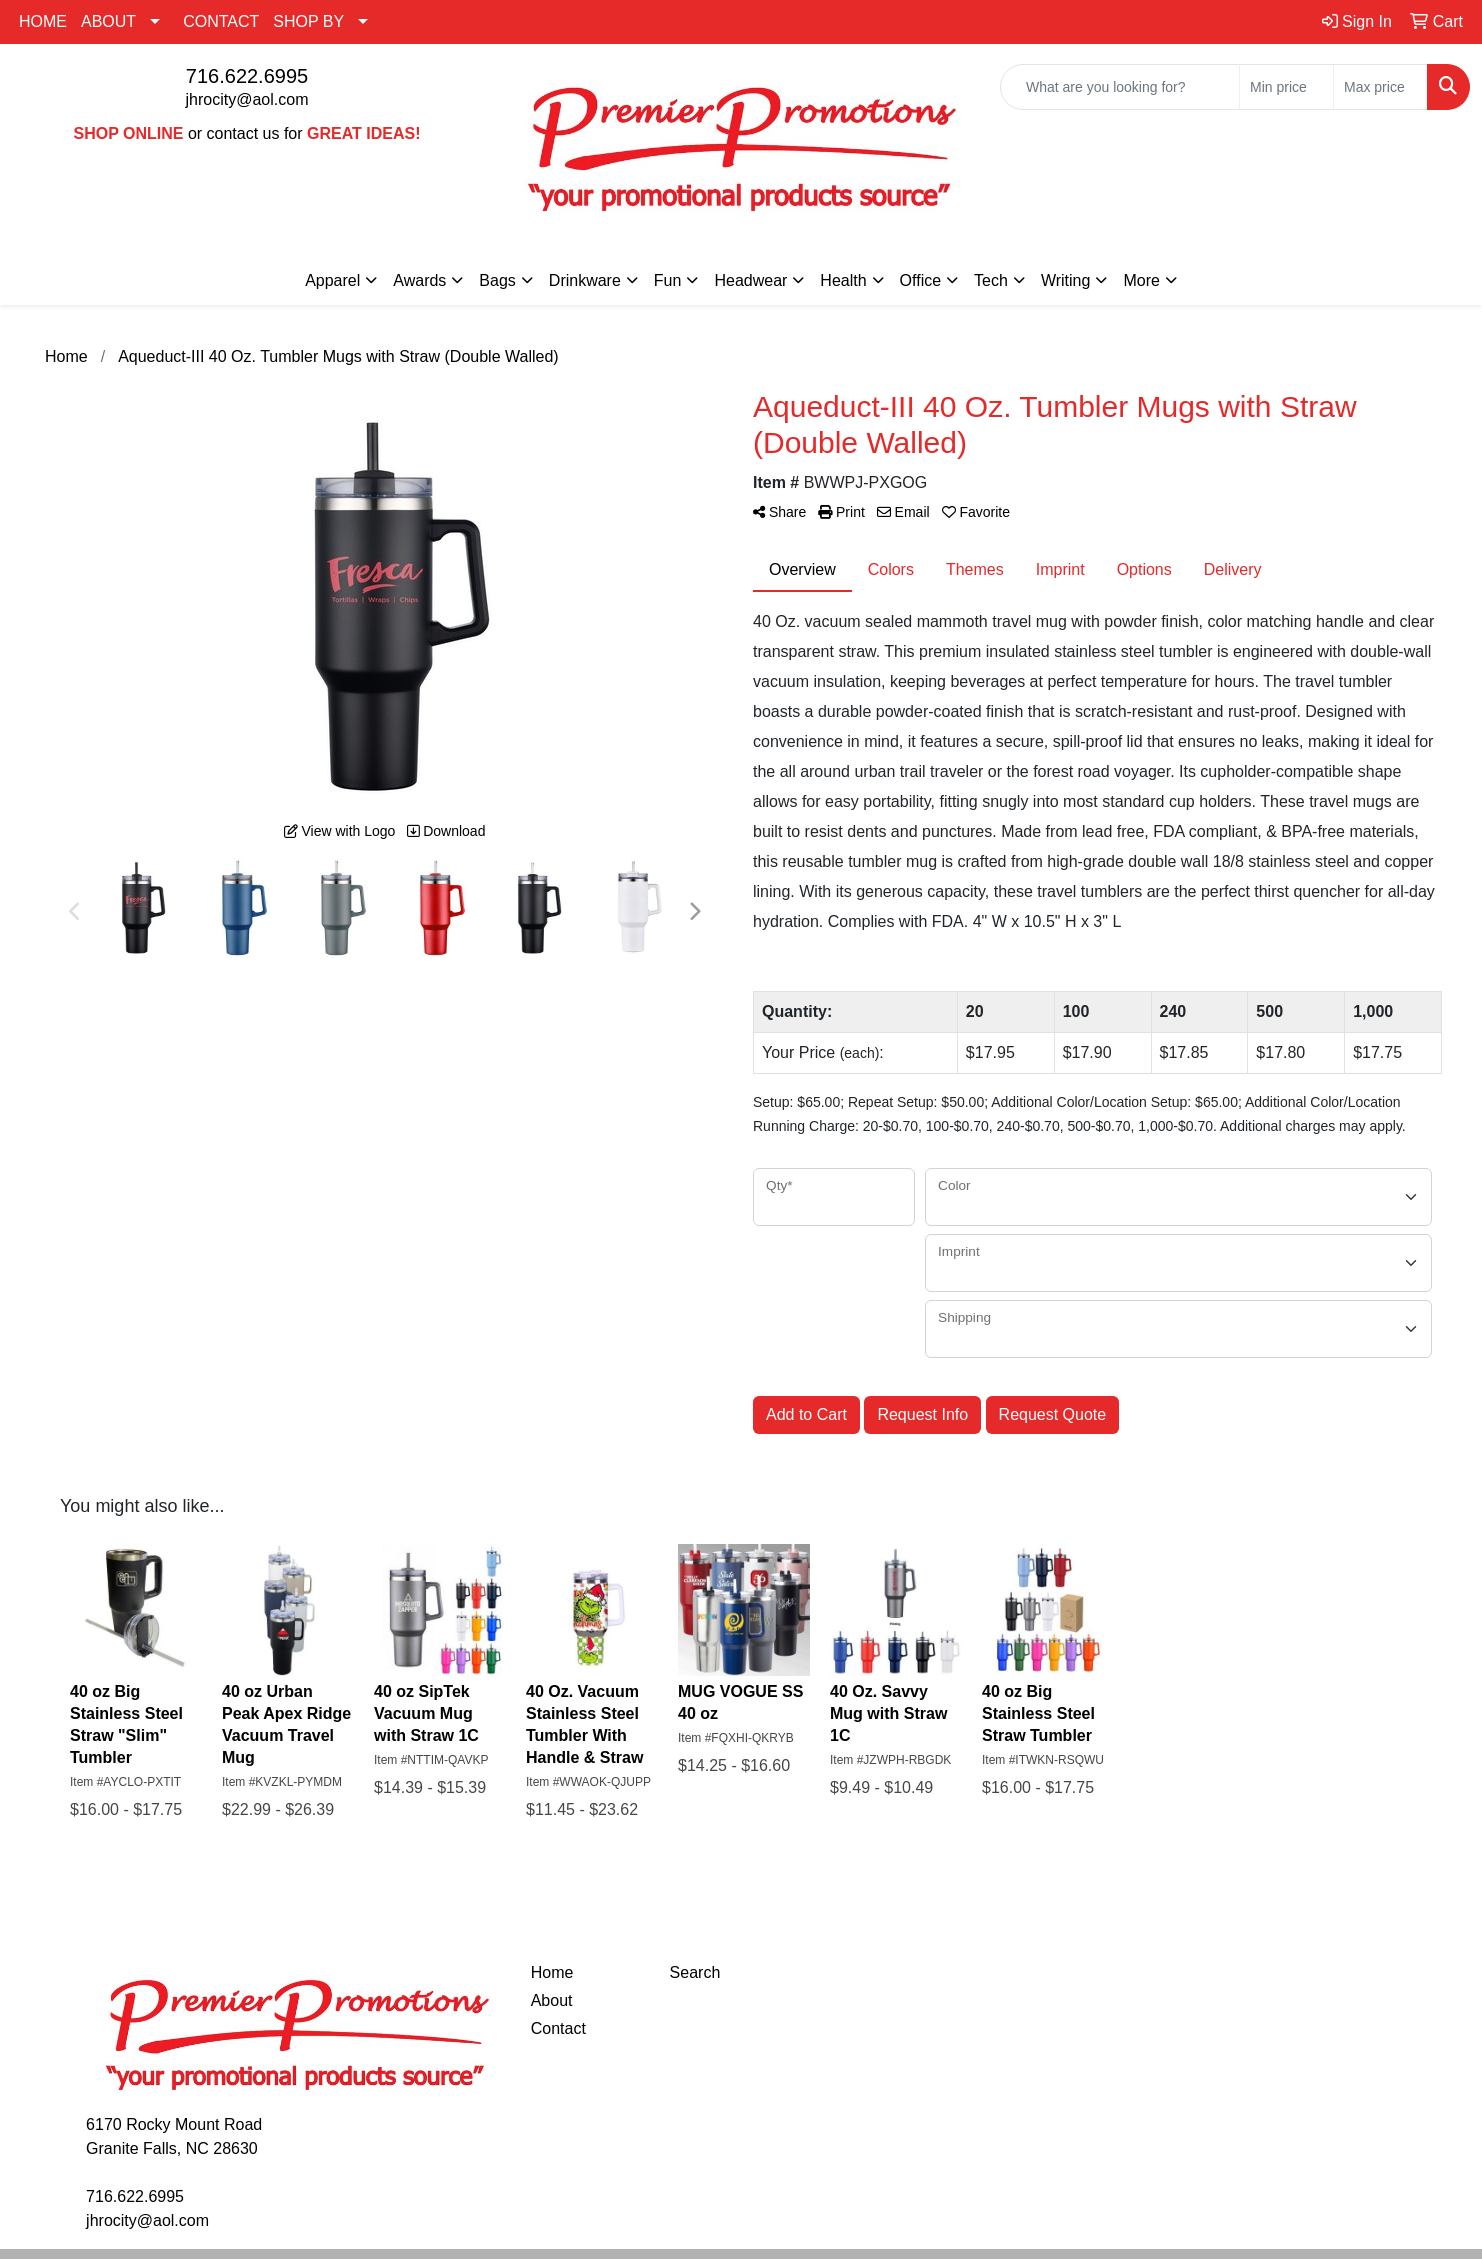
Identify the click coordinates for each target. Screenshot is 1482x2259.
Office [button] (921, 280)
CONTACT (221, 21)
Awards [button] (419, 280)
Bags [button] (497, 280)
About (552, 2000)
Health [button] (843, 280)
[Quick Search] (1120, 87)
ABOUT (108, 21)
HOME (43, 21)
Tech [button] (991, 280)
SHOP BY (308, 21)
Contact (558, 2028)
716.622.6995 (247, 76)
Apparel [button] (332, 280)
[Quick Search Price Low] (1286, 87)
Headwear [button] (750, 280)
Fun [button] (668, 280)
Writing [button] (1066, 280)
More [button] (1141, 280)
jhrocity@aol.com (247, 99)
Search (695, 1972)
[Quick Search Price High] (1380, 87)
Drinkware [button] (585, 280)
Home (552, 1972)
